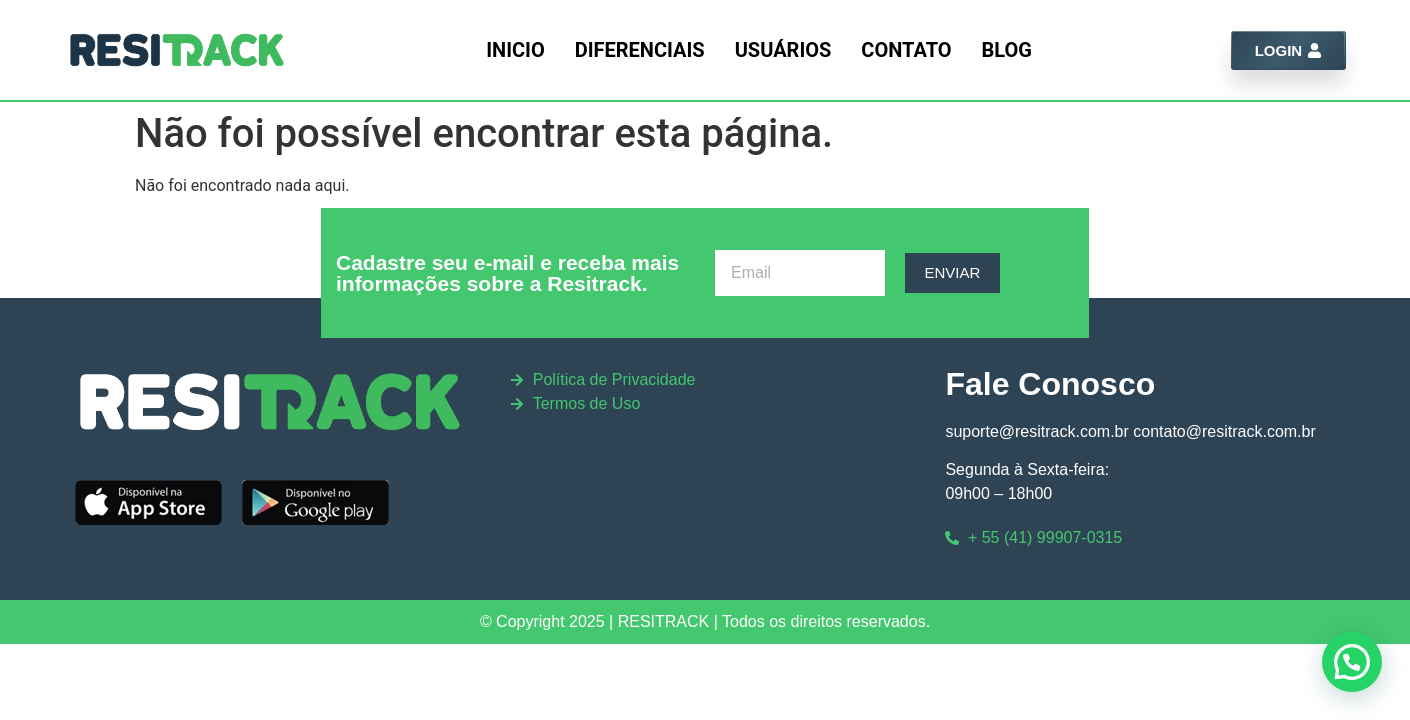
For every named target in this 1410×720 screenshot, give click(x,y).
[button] (1352, 662)
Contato (906, 50)
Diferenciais (640, 50)
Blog (1007, 50)
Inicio (515, 50)
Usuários (783, 50)
